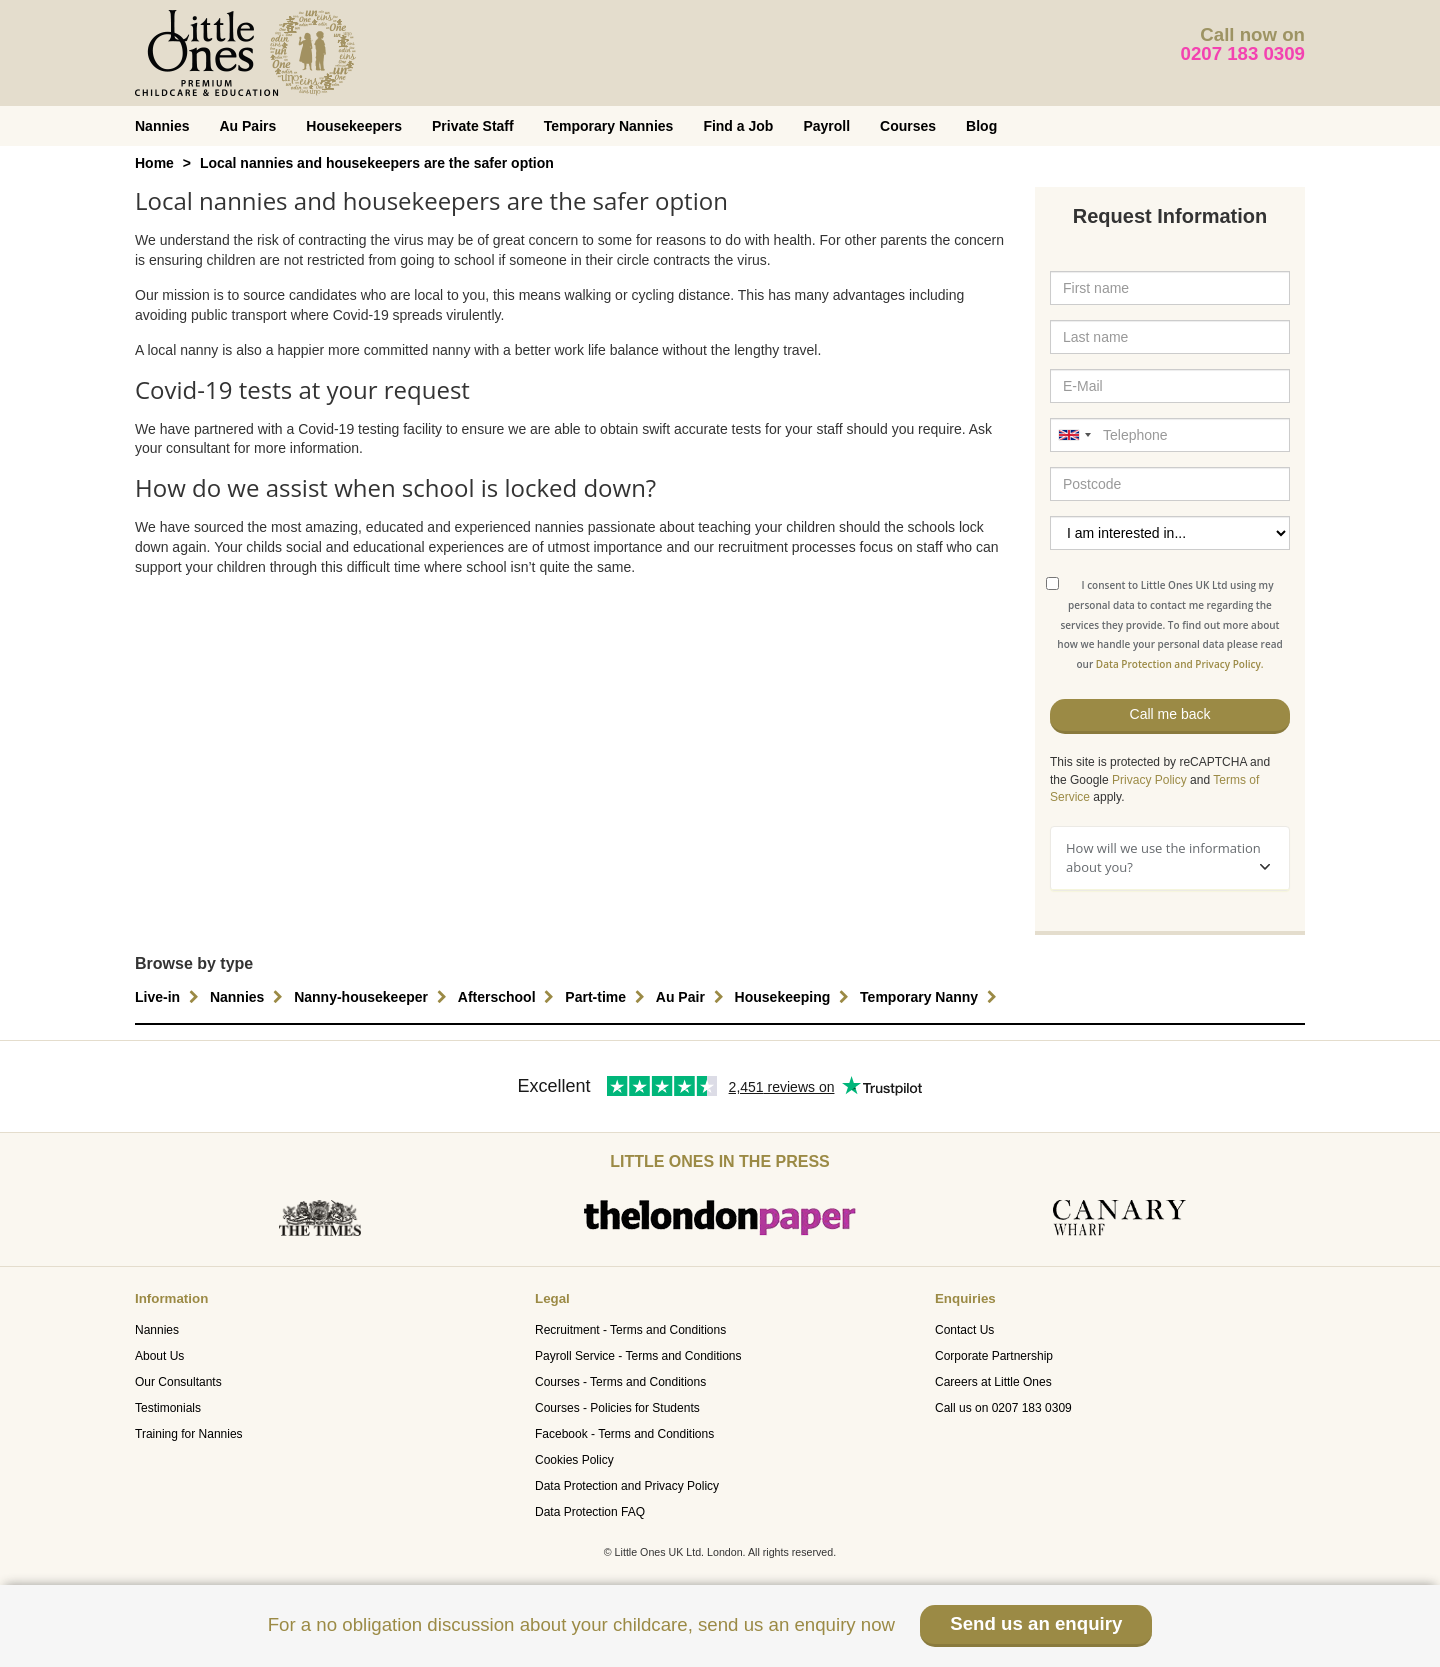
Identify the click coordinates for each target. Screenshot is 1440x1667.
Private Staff (473, 126)
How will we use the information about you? (1168, 857)
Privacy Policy (1149, 780)
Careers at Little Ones (993, 1382)
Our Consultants (178, 1382)
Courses (908, 126)
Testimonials (168, 1408)
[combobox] (1074, 435)
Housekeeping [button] (795, 997)
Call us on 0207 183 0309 (1003, 1408)
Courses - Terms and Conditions (620, 1382)
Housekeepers (354, 126)
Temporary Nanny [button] (931, 997)
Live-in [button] (169, 997)
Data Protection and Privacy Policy (627, 1486)
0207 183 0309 (1243, 53)
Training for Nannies (189, 1434)
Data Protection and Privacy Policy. (1180, 664)
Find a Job (738, 126)
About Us (159, 1356)
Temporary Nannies (609, 126)
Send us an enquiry (1036, 1623)
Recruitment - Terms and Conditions (630, 1330)
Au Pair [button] (692, 997)
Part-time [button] (607, 997)
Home (154, 163)
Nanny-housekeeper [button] (373, 997)
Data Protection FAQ (590, 1512)
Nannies (162, 126)
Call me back (1170, 714)
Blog (981, 126)
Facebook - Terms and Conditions (624, 1434)
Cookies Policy (574, 1460)
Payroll (826, 126)
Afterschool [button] (509, 997)
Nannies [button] (249, 997)
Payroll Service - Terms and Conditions (638, 1356)
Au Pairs (247, 126)
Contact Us (964, 1330)
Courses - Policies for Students (617, 1408)
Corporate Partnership (994, 1356)
